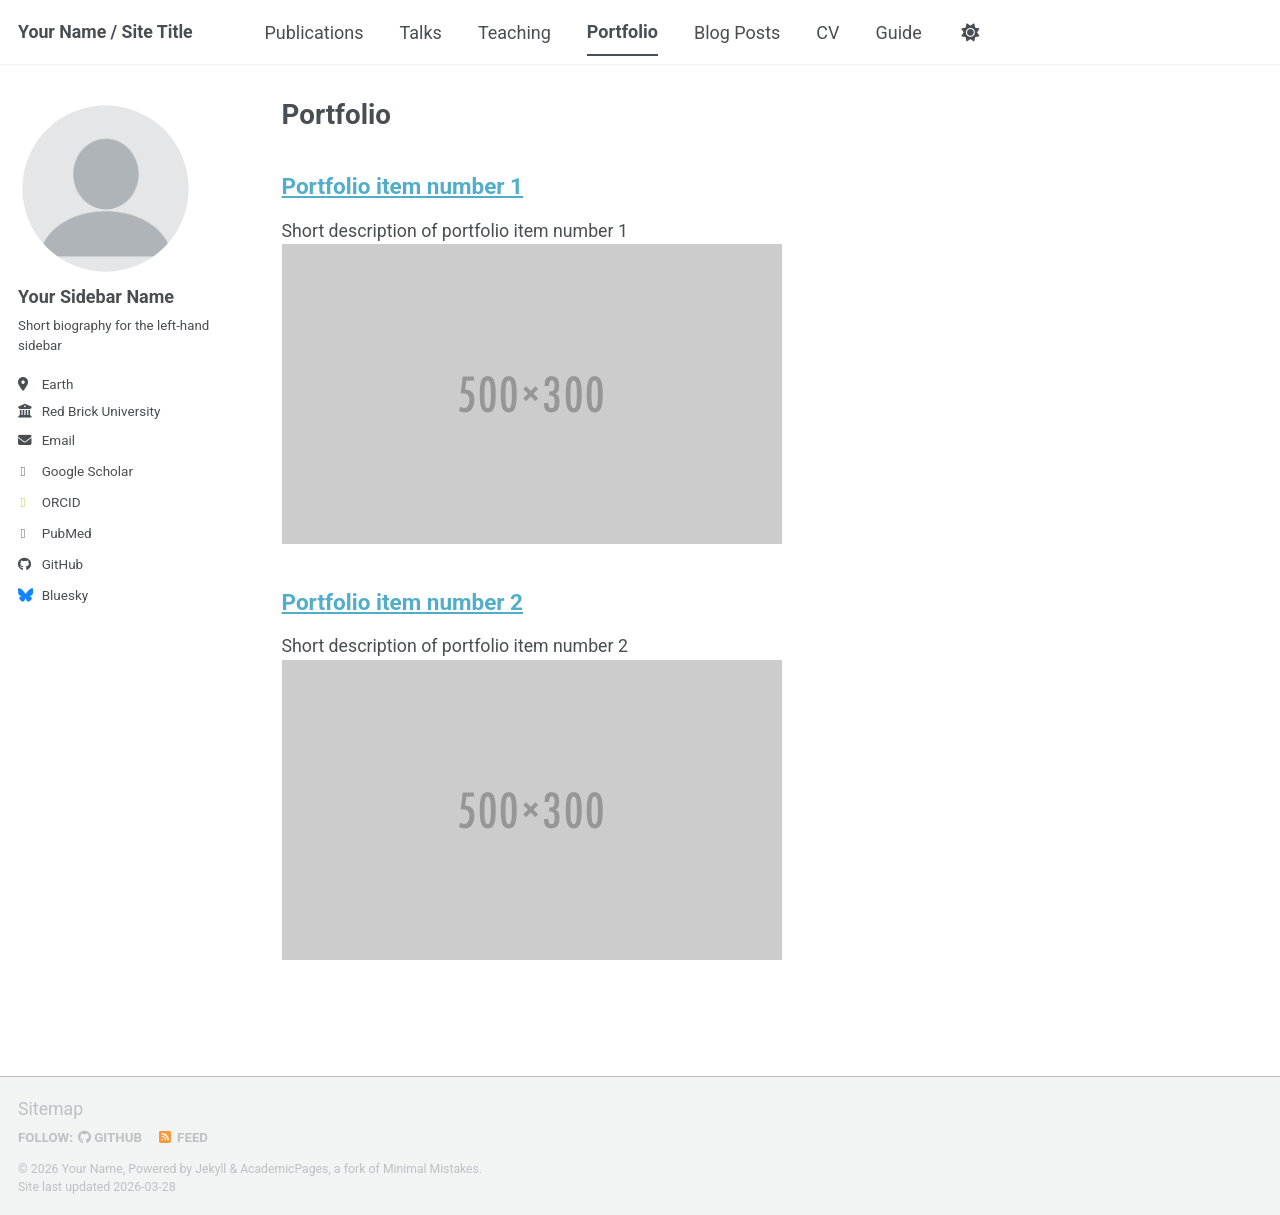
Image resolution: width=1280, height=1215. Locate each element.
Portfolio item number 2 (402, 604)
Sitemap (51, 1109)
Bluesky (53, 599)
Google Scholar (75, 475)
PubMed (55, 537)
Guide (901, 32)
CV (830, 32)
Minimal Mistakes (433, 1169)
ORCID (49, 506)
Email (46, 444)
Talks (423, 32)
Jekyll (211, 1169)
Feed (185, 1138)
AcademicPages (285, 1169)
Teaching (517, 32)
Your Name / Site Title (106, 32)
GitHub (50, 568)
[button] (973, 33)
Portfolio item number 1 (402, 187)
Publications (316, 32)
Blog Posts (740, 32)
